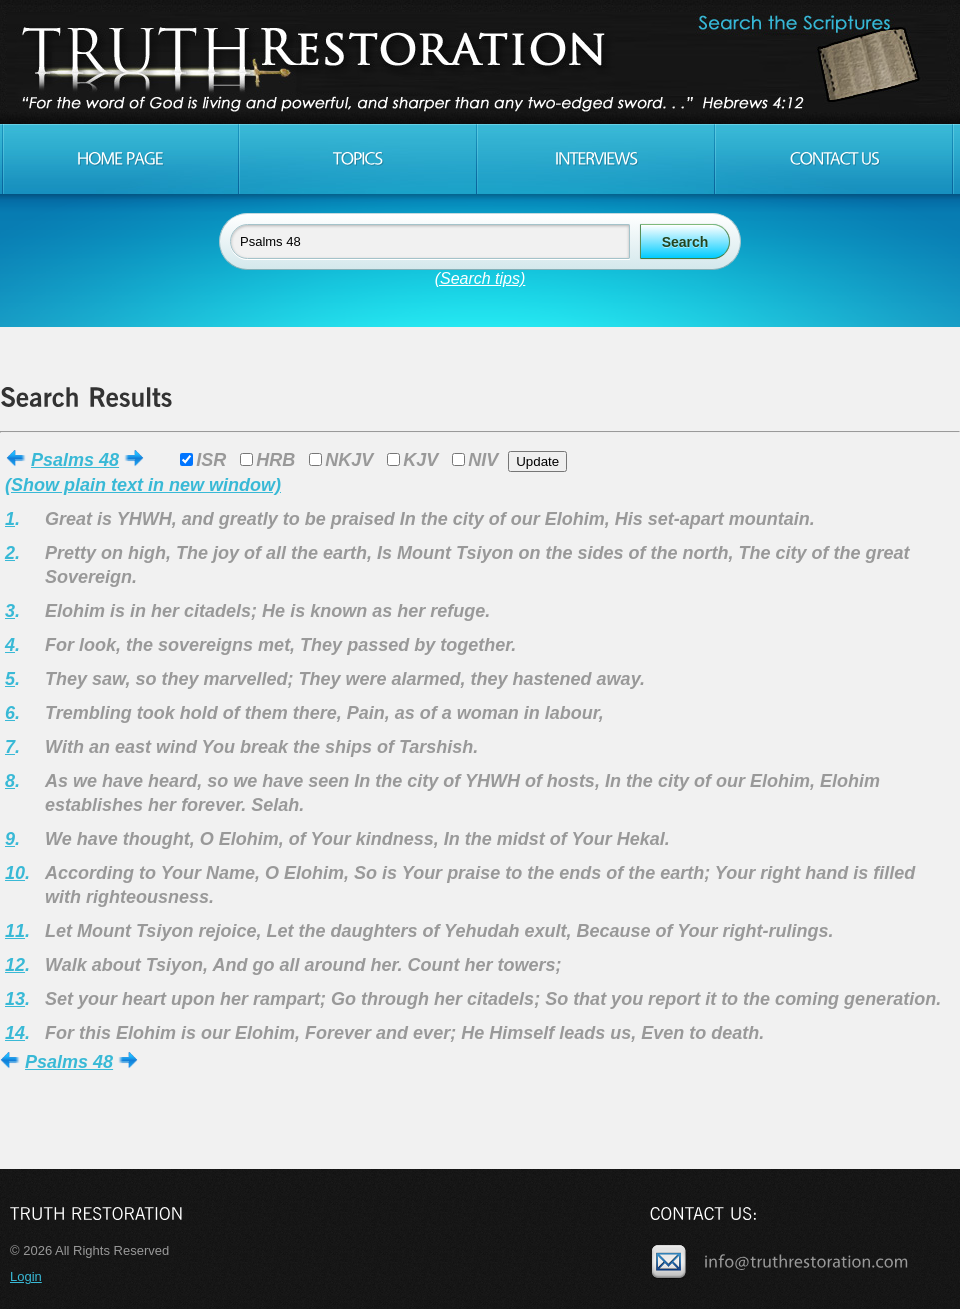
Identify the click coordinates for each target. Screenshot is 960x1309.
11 (15, 931)
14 (15, 1033)
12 (15, 965)
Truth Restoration (477, 62)
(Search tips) (480, 278)
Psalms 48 (75, 460)
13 (15, 999)
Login (26, 1276)
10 (15, 873)
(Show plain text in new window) (143, 485)
